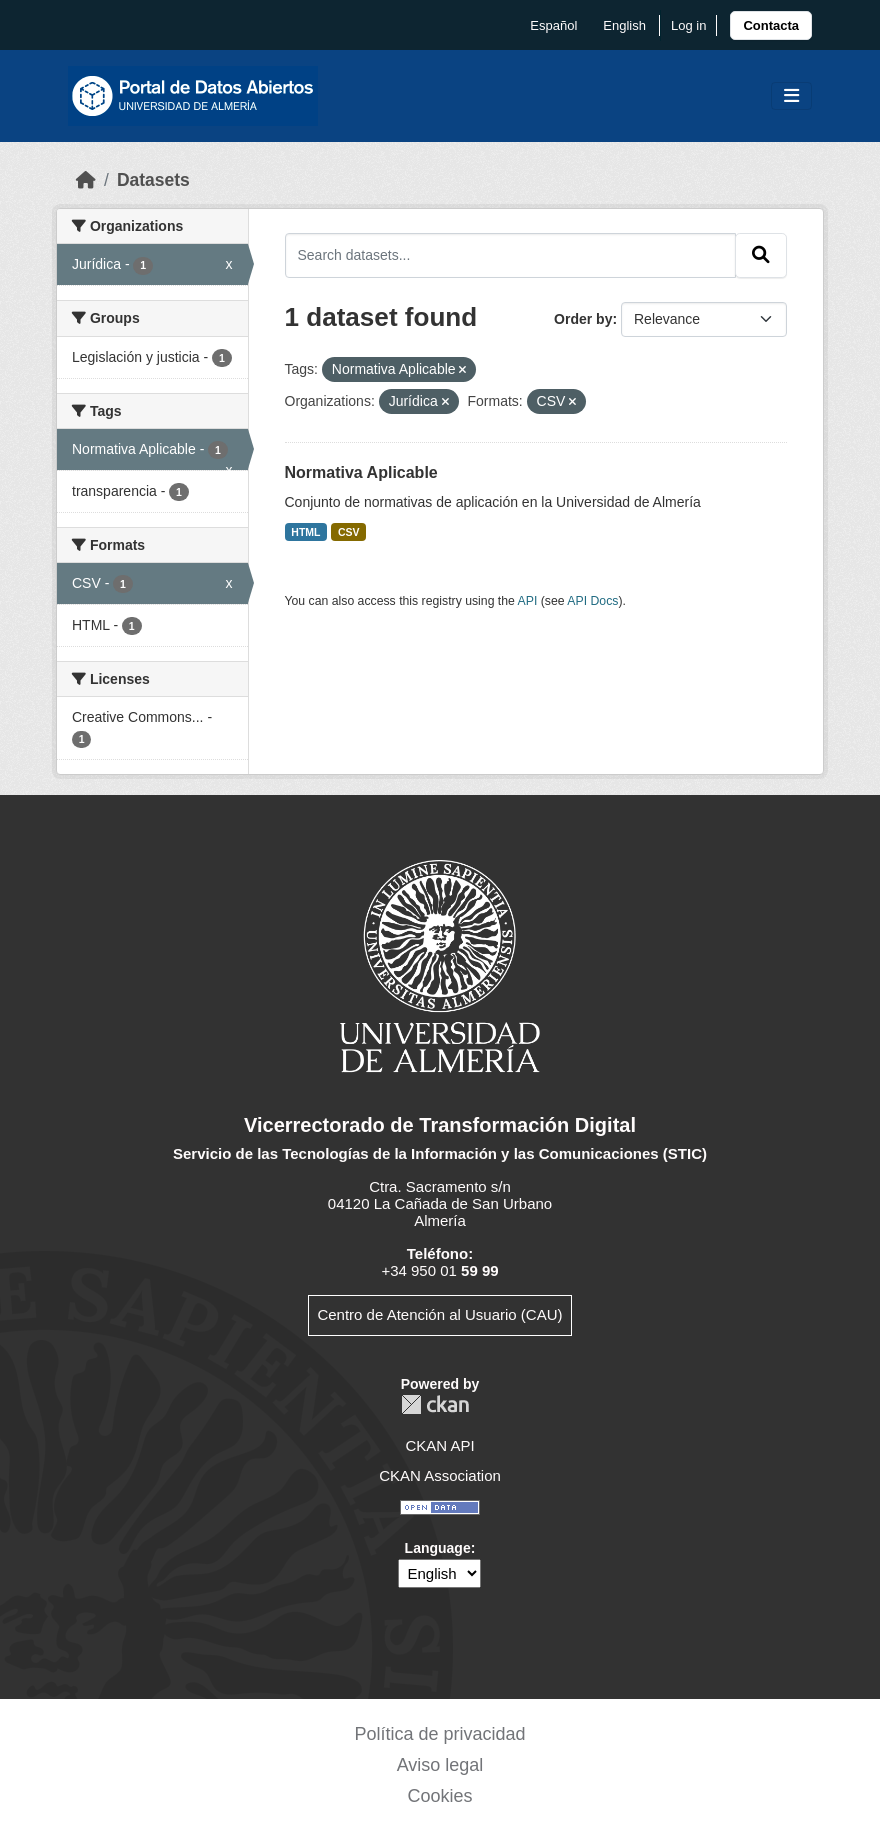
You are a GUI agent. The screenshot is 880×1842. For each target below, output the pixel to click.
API (528, 601)
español (553, 25)
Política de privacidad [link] (439, 1734)
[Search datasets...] (511, 255)
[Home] (86, 180)
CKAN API (439, 1445)
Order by (583, 319)
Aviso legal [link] (440, 1765)
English (624, 25)
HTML (305, 532)
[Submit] (761, 255)
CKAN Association (440, 1475)
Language (438, 1548)
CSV (349, 532)
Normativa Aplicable (361, 472)
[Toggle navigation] (791, 96)
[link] (771, 25)
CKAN (435, 1404)
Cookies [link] (439, 1796)
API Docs (592, 601)
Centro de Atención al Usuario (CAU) (439, 1314)
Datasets (153, 180)
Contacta (771, 25)
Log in (688, 25)
